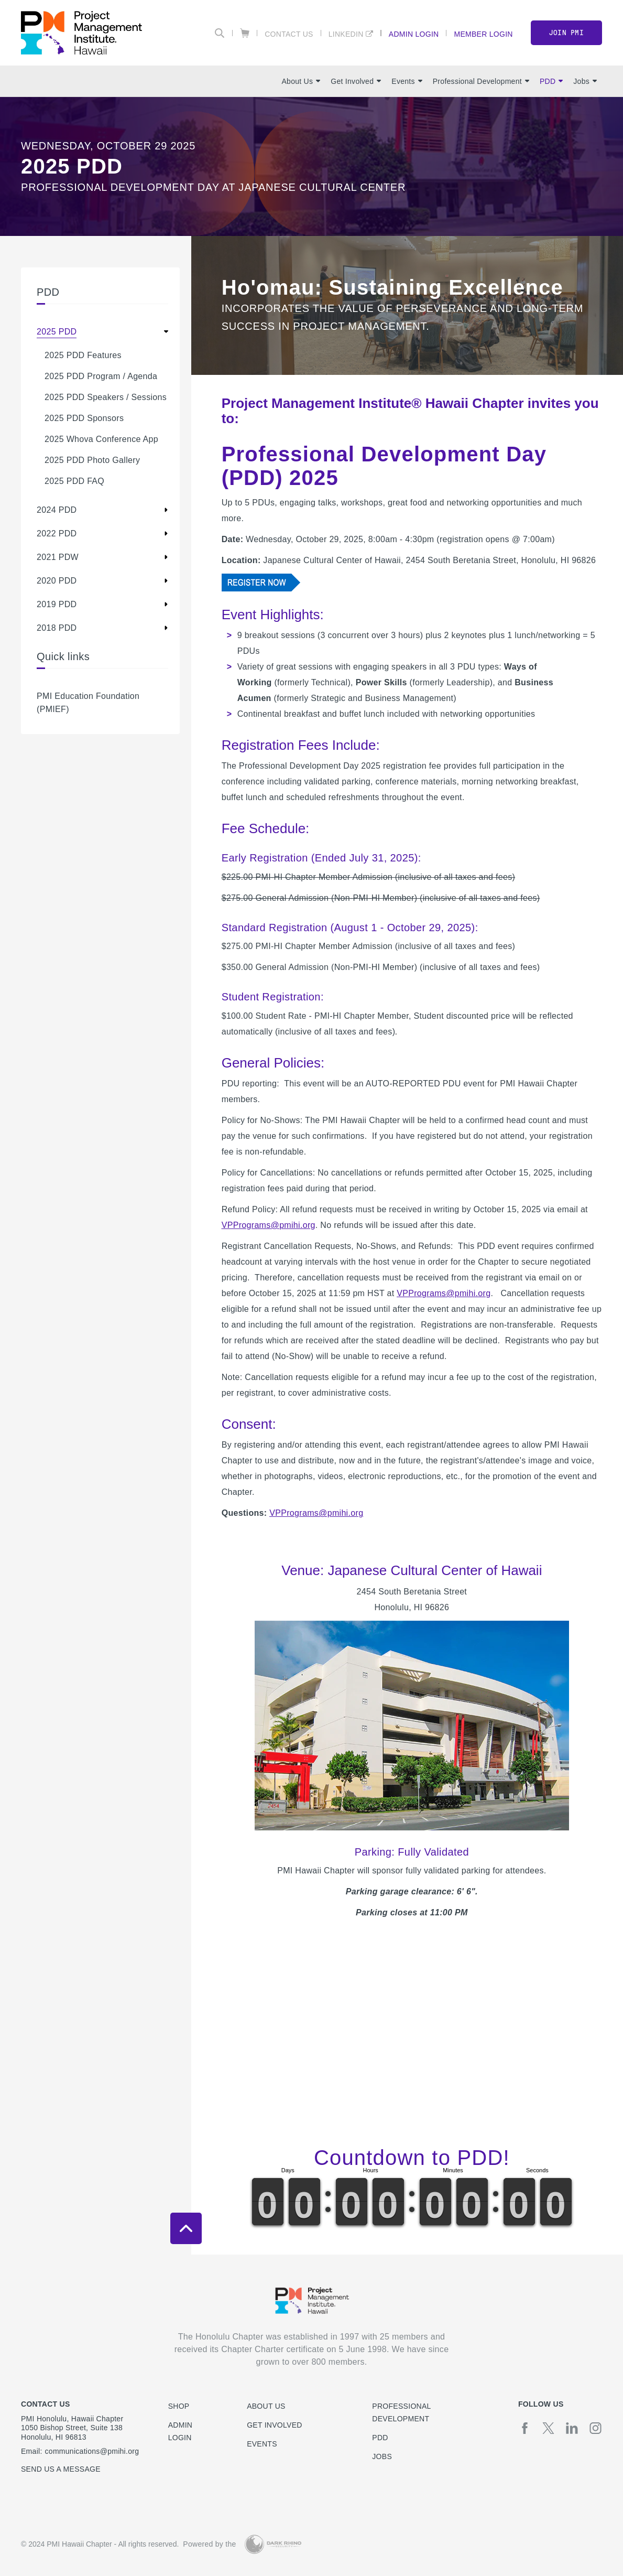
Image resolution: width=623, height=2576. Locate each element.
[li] (571, 2428)
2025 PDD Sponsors (84, 418)
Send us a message (61, 2469)
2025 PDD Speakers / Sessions (106, 397)
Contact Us (289, 34)
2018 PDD (56, 627)
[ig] (595, 2428)
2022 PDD (56, 533)
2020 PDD (56, 580)
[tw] (548, 2428)
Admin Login (414, 34)
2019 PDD (56, 604)
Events (406, 81)
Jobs (585, 81)
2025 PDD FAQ (74, 481)
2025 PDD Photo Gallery (92, 460)
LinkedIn (346, 34)
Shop (179, 2406)
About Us (300, 81)
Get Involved (356, 81)
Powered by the (209, 2544)
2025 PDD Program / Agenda (101, 376)
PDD (551, 81)
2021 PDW (58, 557)
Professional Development (481, 81)
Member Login (483, 34)
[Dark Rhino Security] (273, 2544)
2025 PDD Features (83, 355)
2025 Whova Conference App (101, 439)
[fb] (524, 2428)
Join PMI (566, 33)
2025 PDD (56, 331)
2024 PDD (56, 509)
